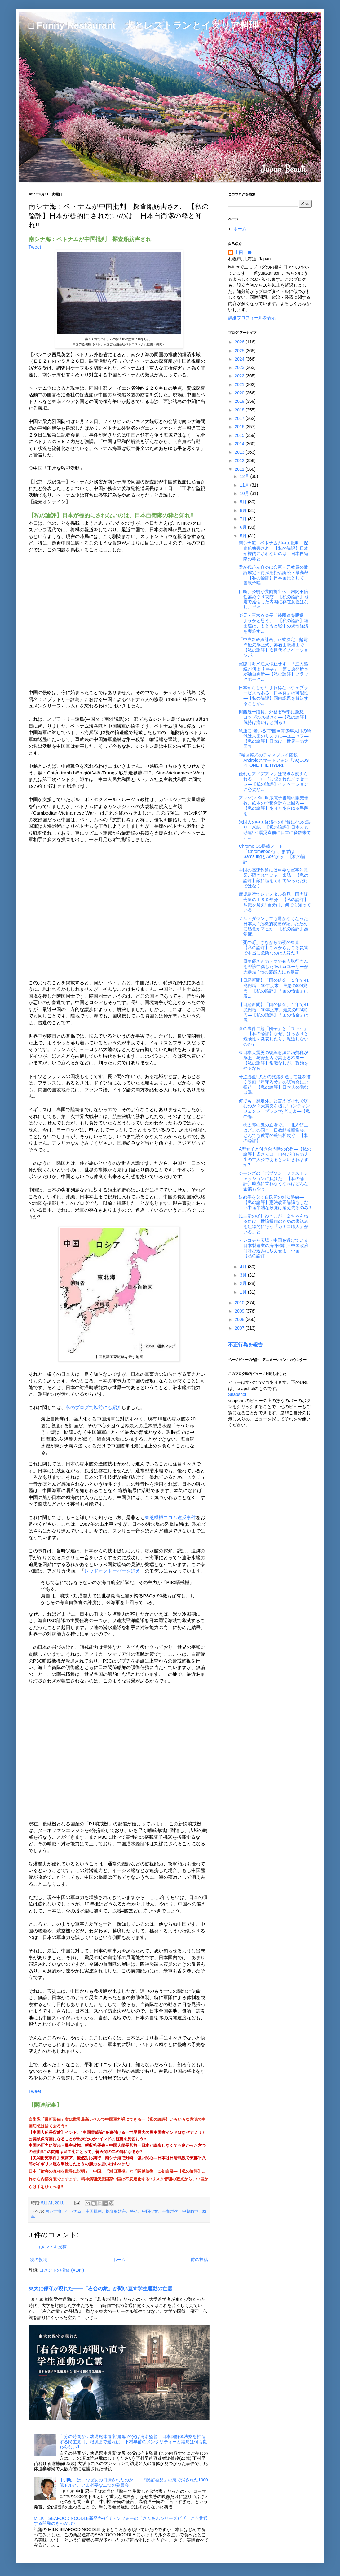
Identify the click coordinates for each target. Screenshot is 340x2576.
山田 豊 (243, 252)
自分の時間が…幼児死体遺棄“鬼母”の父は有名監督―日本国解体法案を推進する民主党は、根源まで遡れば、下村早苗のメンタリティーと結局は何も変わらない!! (133, 2441)
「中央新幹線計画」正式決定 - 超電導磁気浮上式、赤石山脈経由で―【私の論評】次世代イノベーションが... (273, 647)
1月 (244, 1292)
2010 (240, 1302)
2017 (240, 418)
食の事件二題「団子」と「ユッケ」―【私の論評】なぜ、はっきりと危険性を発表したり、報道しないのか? (273, 1036)
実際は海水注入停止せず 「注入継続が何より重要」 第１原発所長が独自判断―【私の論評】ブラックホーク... (273, 671)
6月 (244, 527)
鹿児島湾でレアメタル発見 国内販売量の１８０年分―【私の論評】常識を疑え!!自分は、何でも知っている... (275, 902)
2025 (240, 350)
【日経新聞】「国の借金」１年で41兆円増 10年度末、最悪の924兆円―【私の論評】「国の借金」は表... (274, 988)
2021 (240, 384)
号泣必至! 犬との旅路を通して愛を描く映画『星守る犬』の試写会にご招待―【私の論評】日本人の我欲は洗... (275, 1084)
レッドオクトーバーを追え (112, 1570)
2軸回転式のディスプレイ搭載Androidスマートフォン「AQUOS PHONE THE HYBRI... (274, 760)
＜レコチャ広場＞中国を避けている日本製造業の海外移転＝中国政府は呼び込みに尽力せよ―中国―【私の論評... (273, 1248)
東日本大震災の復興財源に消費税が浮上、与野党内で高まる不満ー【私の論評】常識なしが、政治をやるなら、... (273, 1060)
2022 (240, 375)
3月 (244, 1274)
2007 (240, 1328)
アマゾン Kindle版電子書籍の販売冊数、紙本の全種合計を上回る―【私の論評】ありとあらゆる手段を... (273, 805)
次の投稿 (38, 2259)
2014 (240, 443)
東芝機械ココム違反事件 (170, 1517)
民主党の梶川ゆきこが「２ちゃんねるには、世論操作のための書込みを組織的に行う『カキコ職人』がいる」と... (273, 1224)
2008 (240, 1319)
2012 (240, 460)
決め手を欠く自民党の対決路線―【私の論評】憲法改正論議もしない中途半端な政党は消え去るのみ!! (275, 1202)
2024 (240, 359)
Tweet (35, 246)
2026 (240, 341)
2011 (240, 469)
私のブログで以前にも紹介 (93, 1407)
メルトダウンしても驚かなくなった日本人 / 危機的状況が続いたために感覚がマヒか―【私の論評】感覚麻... (273, 926)
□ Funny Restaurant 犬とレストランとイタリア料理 (143, 25)
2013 (240, 452)
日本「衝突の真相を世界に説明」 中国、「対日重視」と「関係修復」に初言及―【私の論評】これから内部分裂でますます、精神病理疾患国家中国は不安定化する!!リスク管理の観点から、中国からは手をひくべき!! (119, 2179)
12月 (245, 476)
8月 (244, 510)
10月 (245, 493)
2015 (240, 435)
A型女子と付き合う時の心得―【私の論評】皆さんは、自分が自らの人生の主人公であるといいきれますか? (275, 1157)
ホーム (119, 2259)
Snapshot (237, 1394)
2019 (240, 401)
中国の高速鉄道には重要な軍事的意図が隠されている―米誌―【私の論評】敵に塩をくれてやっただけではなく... (273, 878)
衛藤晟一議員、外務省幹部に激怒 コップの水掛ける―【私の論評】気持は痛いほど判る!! (273, 717)
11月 (245, 484)
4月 (244, 1266)
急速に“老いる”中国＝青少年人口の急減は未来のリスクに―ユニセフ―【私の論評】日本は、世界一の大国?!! (275, 738)
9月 (244, 501)
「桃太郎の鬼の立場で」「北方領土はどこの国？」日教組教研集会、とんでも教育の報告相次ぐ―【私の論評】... (273, 1132)
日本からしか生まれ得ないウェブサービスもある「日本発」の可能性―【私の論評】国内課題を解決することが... (273, 695)
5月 (244, 535)
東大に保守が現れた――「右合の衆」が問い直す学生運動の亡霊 (101, 2288)
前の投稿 (199, 2259)
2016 (240, 426)
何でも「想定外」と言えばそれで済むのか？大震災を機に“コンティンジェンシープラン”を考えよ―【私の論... (274, 1108)
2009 (240, 1310)
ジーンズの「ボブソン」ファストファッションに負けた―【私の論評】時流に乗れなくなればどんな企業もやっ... (273, 1181)
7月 (244, 518)
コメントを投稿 (51, 2246)
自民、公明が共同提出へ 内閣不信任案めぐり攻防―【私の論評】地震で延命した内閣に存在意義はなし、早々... (273, 599)
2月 (244, 1283)
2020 (240, 392)
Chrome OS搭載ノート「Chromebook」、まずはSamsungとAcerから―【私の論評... (272, 854)
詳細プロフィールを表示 (252, 317)
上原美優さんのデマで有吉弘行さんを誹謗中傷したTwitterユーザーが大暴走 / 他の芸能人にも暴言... (273, 966)
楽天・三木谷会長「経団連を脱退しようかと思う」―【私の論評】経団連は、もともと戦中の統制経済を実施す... (273, 623)
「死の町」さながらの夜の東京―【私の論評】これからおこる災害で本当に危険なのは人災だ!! (273, 947)
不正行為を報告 (245, 1344)
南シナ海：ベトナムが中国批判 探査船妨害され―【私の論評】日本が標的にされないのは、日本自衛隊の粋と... (273, 551)
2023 (240, 367)
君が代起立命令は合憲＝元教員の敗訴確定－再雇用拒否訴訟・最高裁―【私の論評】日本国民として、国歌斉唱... (273, 575)
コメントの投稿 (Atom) (61, 2270)
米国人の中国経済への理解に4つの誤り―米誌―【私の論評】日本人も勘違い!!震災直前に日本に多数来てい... (275, 829)
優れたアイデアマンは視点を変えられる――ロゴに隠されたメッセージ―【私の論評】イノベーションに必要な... (273, 781)
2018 (240, 409)
